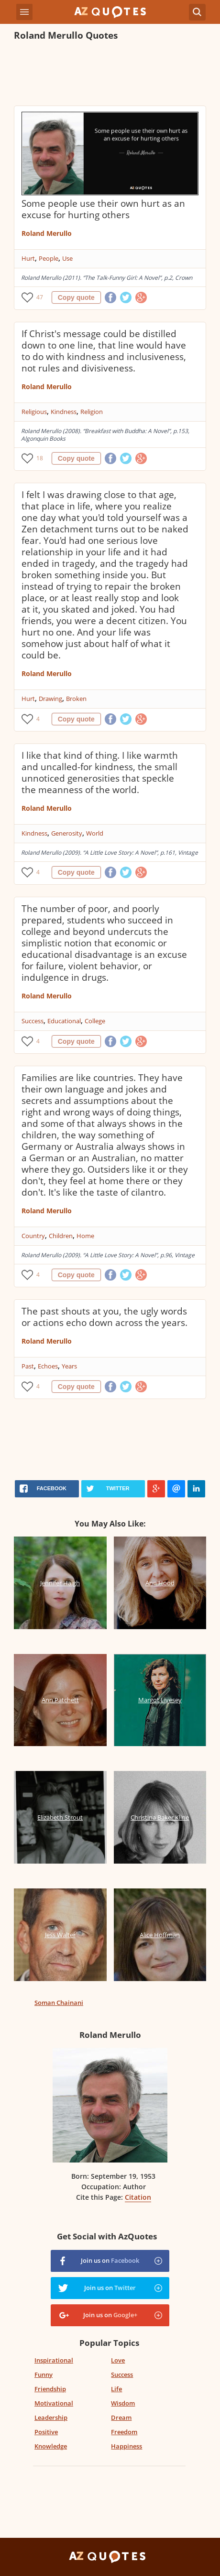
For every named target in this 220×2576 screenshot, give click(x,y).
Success (33, 1021)
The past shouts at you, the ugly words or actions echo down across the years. (104, 1316)
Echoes (48, 1366)
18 (39, 458)
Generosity (66, 833)
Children (61, 1235)
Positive (46, 2432)
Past (28, 1366)
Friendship (50, 2389)
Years (69, 1366)
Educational (64, 1021)
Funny (43, 2374)
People (48, 258)
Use (67, 258)
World (94, 833)
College (95, 1021)
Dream (121, 2417)
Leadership (50, 2417)
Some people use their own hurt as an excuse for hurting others (103, 209)
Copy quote (76, 297)
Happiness (126, 2446)
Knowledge (50, 2446)
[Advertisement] (110, 74)
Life (116, 2389)
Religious (34, 411)
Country (33, 1235)
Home (85, 1235)
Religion (91, 411)
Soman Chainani (58, 2002)
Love (118, 2360)
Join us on (110, 2260)
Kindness (64, 411)
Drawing (50, 698)
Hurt (28, 258)
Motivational (53, 2403)
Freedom (124, 2432)
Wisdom (123, 2403)
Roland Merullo (47, 233)
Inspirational (53, 2360)
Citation (138, 2197)
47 (39, 297)
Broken (76, 698)
